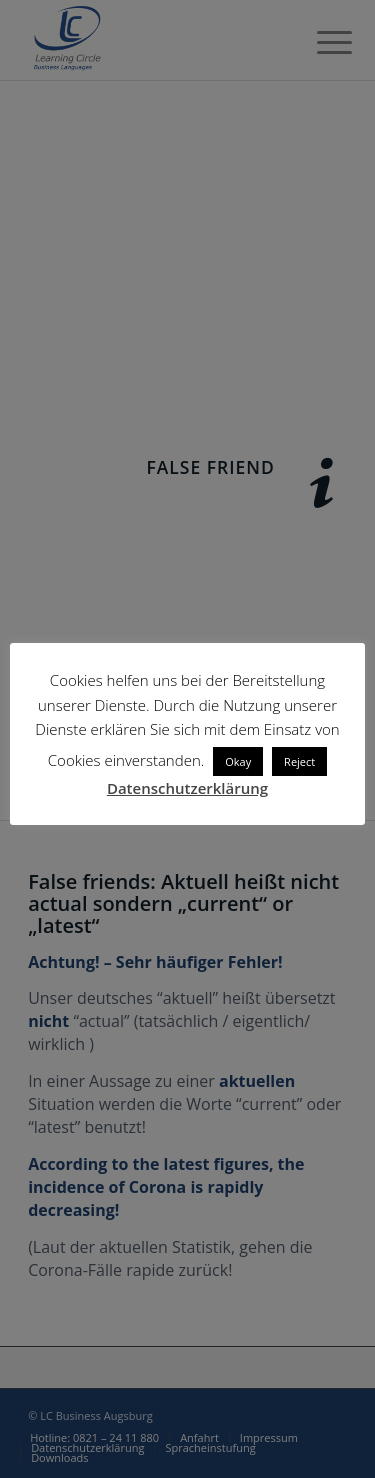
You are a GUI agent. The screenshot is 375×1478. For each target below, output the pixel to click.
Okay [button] (238, 761)
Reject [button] (299, 761)
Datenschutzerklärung (187, 788)
